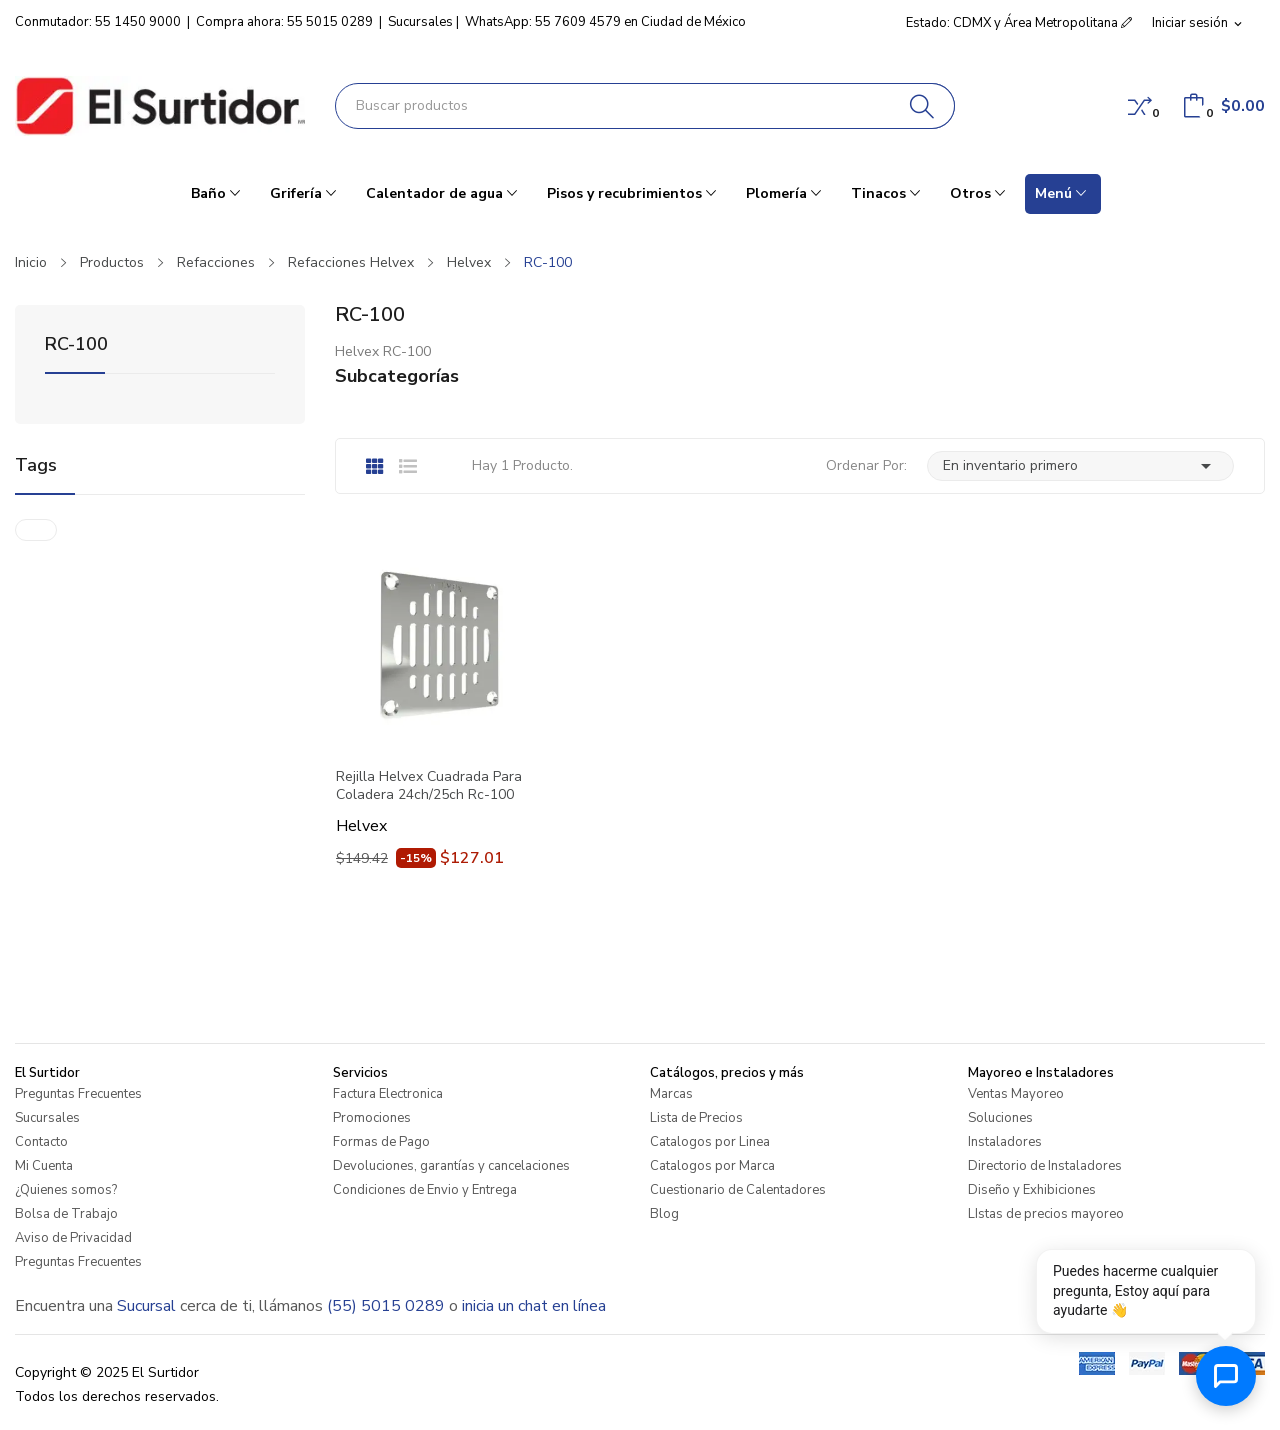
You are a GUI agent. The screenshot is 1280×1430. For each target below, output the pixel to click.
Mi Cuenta (44, 1166)
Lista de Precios (696, 1118)
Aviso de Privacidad (73, 1238)
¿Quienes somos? (66, 1190)
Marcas (671, 1094)
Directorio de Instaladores (1045, 1166)
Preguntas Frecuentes (78, 1094)
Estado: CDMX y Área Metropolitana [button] (1019, 23)
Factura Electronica (388, 1094)
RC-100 (76, 345)
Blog (664, 1214)
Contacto (41, 1142)
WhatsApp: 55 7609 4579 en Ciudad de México (605, 22)
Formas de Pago (381, 1142)
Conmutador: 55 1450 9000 (98, 22)
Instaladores (1005, 1142)
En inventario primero (1080, 466)
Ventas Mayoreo (1016, 1094)
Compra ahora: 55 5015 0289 (284, 22)
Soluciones (1000, 1118)
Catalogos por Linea (710, 1142)
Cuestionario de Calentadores (738, 1190)
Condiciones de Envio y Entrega (425, 1190)
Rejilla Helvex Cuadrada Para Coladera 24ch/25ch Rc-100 (429, 786)
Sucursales (420, 22)
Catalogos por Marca (712, 1166)
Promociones (372, 1118)
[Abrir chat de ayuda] (1226, 1376)
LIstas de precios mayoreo (1046, 1214)
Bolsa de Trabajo (66, 1214)
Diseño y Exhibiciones (1032, 1190)
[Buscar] (922, 106)
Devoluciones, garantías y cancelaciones (451, 1166)
